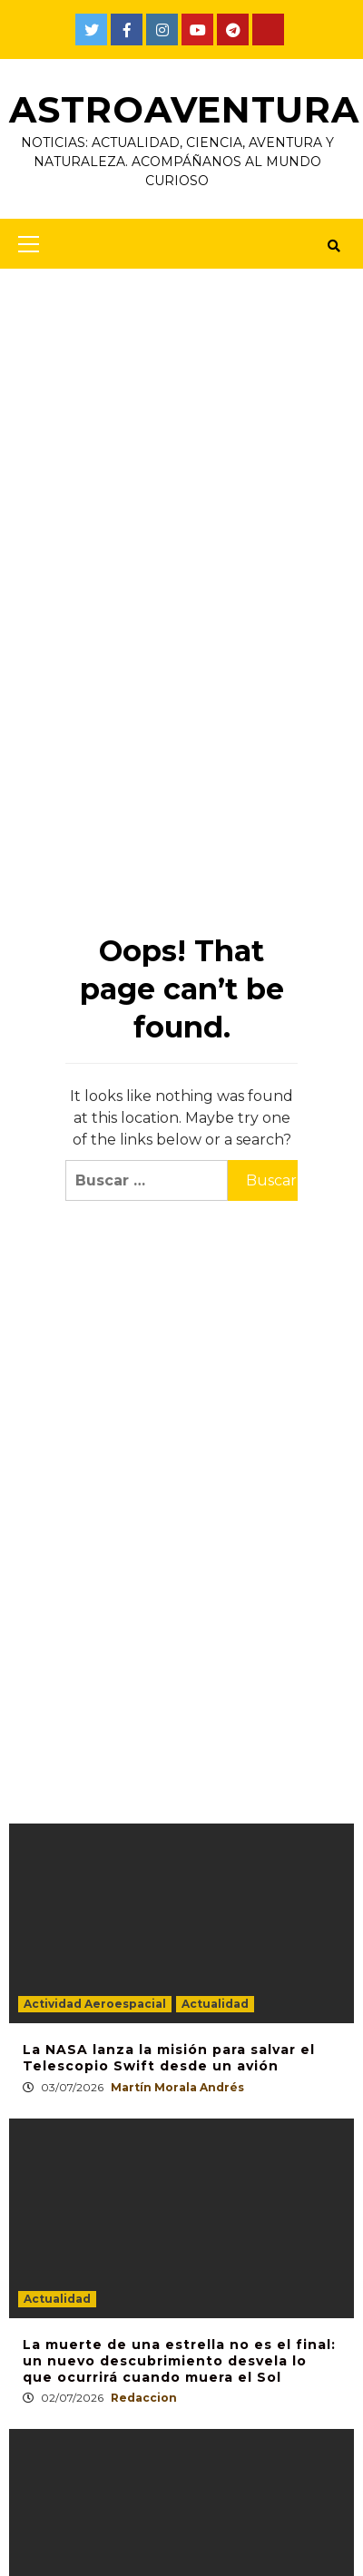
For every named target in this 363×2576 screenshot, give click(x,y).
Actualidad (215, 2004)
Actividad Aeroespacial (95, 2004)
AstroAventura (186, 109)
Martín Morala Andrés (177, 2086)
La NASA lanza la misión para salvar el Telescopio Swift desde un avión (169, 2057)
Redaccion (144, 2397)
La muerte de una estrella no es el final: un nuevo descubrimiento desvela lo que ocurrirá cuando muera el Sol (179, 2359)
